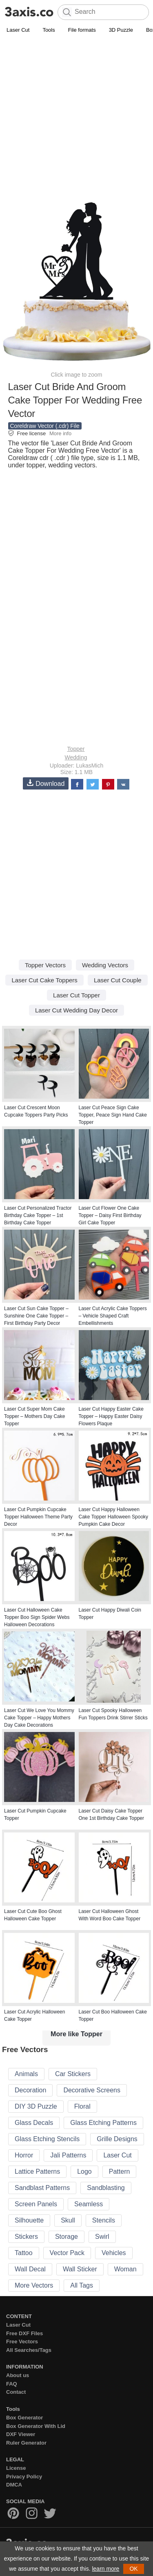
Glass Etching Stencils (47, 2138)
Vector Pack (67, 2252)
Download (45, 783)
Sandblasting (106, 2187)
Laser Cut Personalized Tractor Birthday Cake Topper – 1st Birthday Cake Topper (37, 1215)
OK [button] (133, 2568)
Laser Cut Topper (76, 995)
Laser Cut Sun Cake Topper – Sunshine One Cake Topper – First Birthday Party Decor (36, 1316)
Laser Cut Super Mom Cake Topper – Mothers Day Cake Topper (34, 1416)
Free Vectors (22, 2341)
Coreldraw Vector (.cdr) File (45, 426)
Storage (66, 2236)
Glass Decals (34, 2122)
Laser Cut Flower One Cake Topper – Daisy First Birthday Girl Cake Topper (110, 1215)
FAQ (11, 2384)
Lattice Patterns (37, 2171)
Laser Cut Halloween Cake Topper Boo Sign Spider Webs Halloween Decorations (37, 1617)
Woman (125, 2269)
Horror (24, 2155)
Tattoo (24, 2252)
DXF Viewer (20, 2434)
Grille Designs (117, 2138)
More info (60, 433)
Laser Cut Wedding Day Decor (76, 1010)
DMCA (14, 2485)
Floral (82, 2106)
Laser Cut (18, 30)
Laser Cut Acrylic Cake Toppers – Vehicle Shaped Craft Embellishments (113, 1316)
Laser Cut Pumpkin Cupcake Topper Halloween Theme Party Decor (38, 1517)
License (16, 2468)
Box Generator (24, 2418)
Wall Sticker (80, 2269)
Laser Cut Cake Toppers (44, 980)
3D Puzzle (121, 30)
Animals (26, 2073)
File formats (82, 30)
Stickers (26, 2236)
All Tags (81, 2285)
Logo (84, 2171)
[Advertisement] (76, 115)
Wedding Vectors (105, 965)
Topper (76, 749)
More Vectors (34, 2285)
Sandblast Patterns (42, 2187)
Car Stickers (73, 2073)
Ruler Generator (26, 2443)
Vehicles (114, 2252)
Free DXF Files (24, 2333)
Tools (48, 30)
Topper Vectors (45, 965)
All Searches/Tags (28, 2350)
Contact (16, 2392)
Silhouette (29, 2220)
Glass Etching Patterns (103, 2122)
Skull (68, 2220)
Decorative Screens (91, 2090)
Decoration (30, 2090)
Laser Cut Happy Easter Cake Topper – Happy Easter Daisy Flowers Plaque (111, 1416)
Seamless (88, 2204)
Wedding (75, 757)
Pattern (119, 2171)
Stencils (103, 2220)
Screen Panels (36, 2204)
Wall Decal (30, 2269)
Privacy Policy (24, 2476)
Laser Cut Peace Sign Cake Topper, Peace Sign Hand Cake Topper (113, 1115)
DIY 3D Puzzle (36, 2106)
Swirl (102, 2236)
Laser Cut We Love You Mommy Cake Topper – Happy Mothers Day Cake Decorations (39, 1718)
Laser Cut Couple (118, 980)
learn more (105, 2568)
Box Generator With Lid (35, 2426)
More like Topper (76, 2034)
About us (17, 2375)
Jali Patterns (68, 2155)
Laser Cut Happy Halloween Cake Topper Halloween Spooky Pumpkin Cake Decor (114, 1517)
